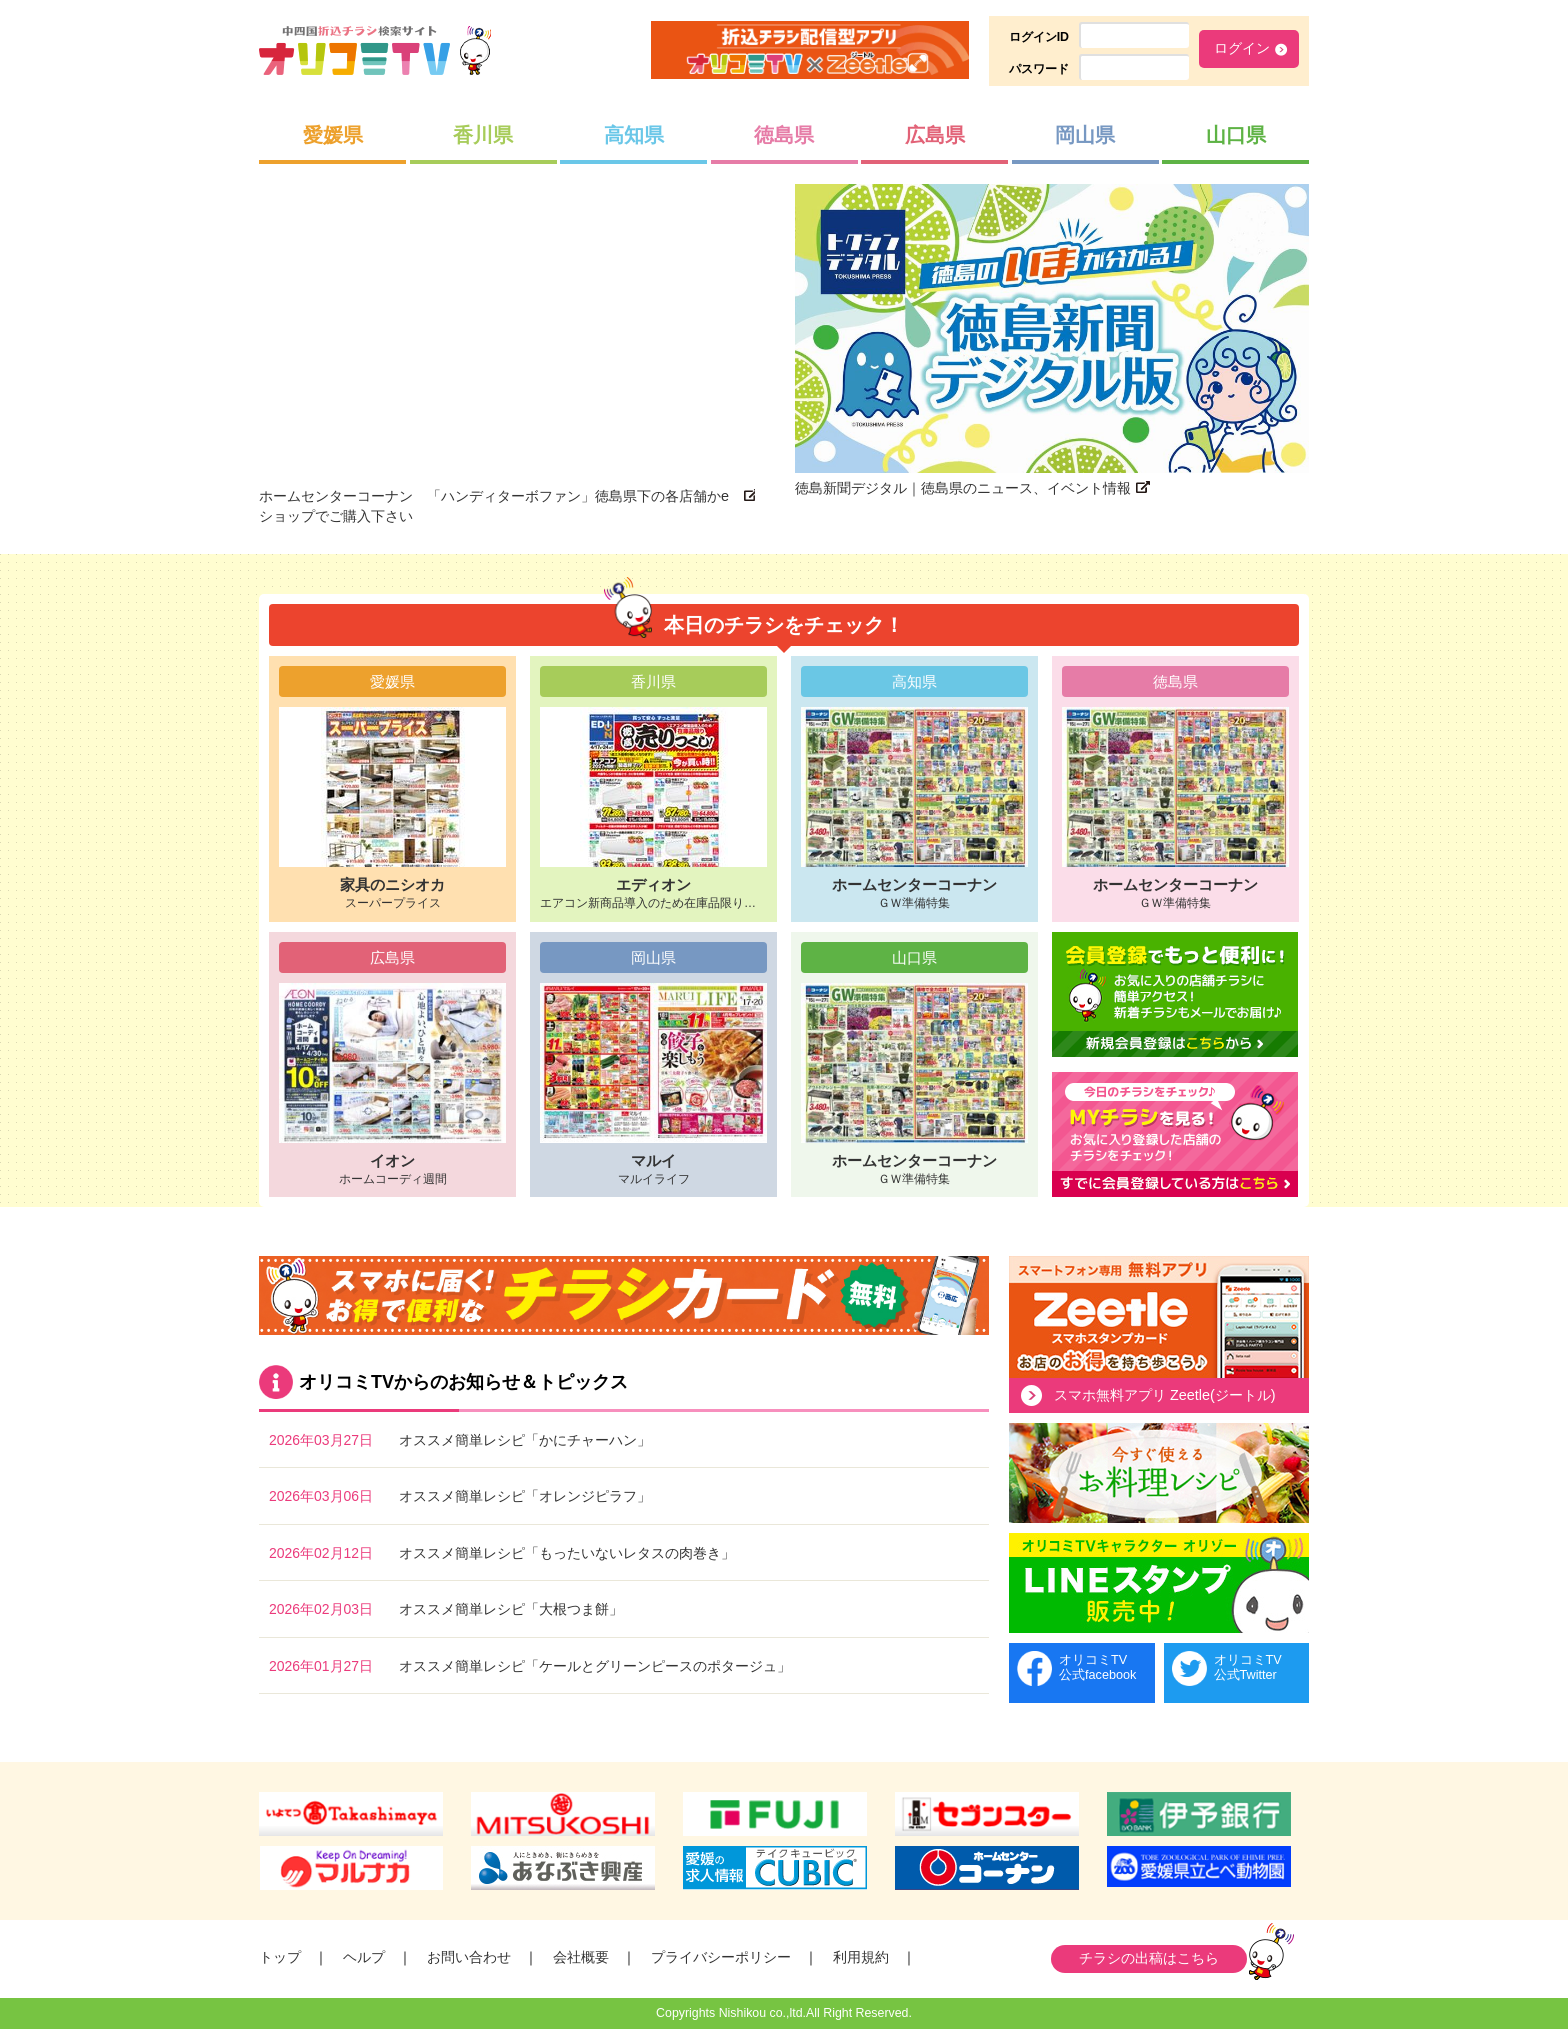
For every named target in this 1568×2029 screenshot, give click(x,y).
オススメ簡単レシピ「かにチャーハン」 (525, 1440)
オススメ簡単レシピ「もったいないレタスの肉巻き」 (567, 1553)
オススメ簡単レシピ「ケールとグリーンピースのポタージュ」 (595, 1666)
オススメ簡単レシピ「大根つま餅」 (511, 1609)
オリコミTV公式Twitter (1248, 1667)
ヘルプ (364, 1957)
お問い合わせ (469, 1957)
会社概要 (581, 1957)
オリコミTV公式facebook (1097, 1667)
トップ (280, 1957)
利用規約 (861, 1957)
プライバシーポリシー (721, 1957)
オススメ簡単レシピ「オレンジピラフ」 (525, 1496)
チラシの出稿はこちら (1149, 1958)
